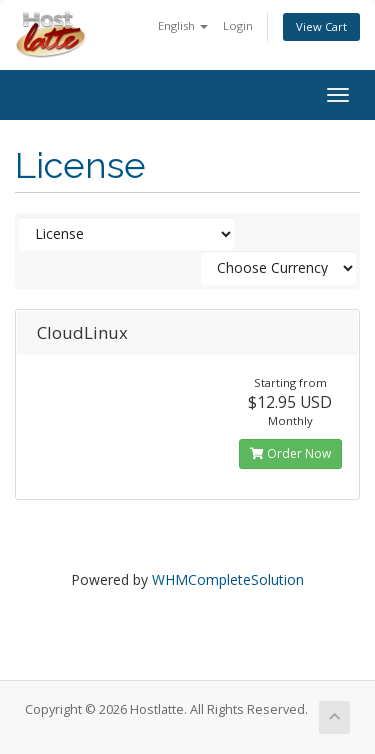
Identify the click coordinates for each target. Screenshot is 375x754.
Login (238, 25)
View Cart (321, 26)
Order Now (290, 453)
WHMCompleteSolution (228, 579)
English (183, 25)
